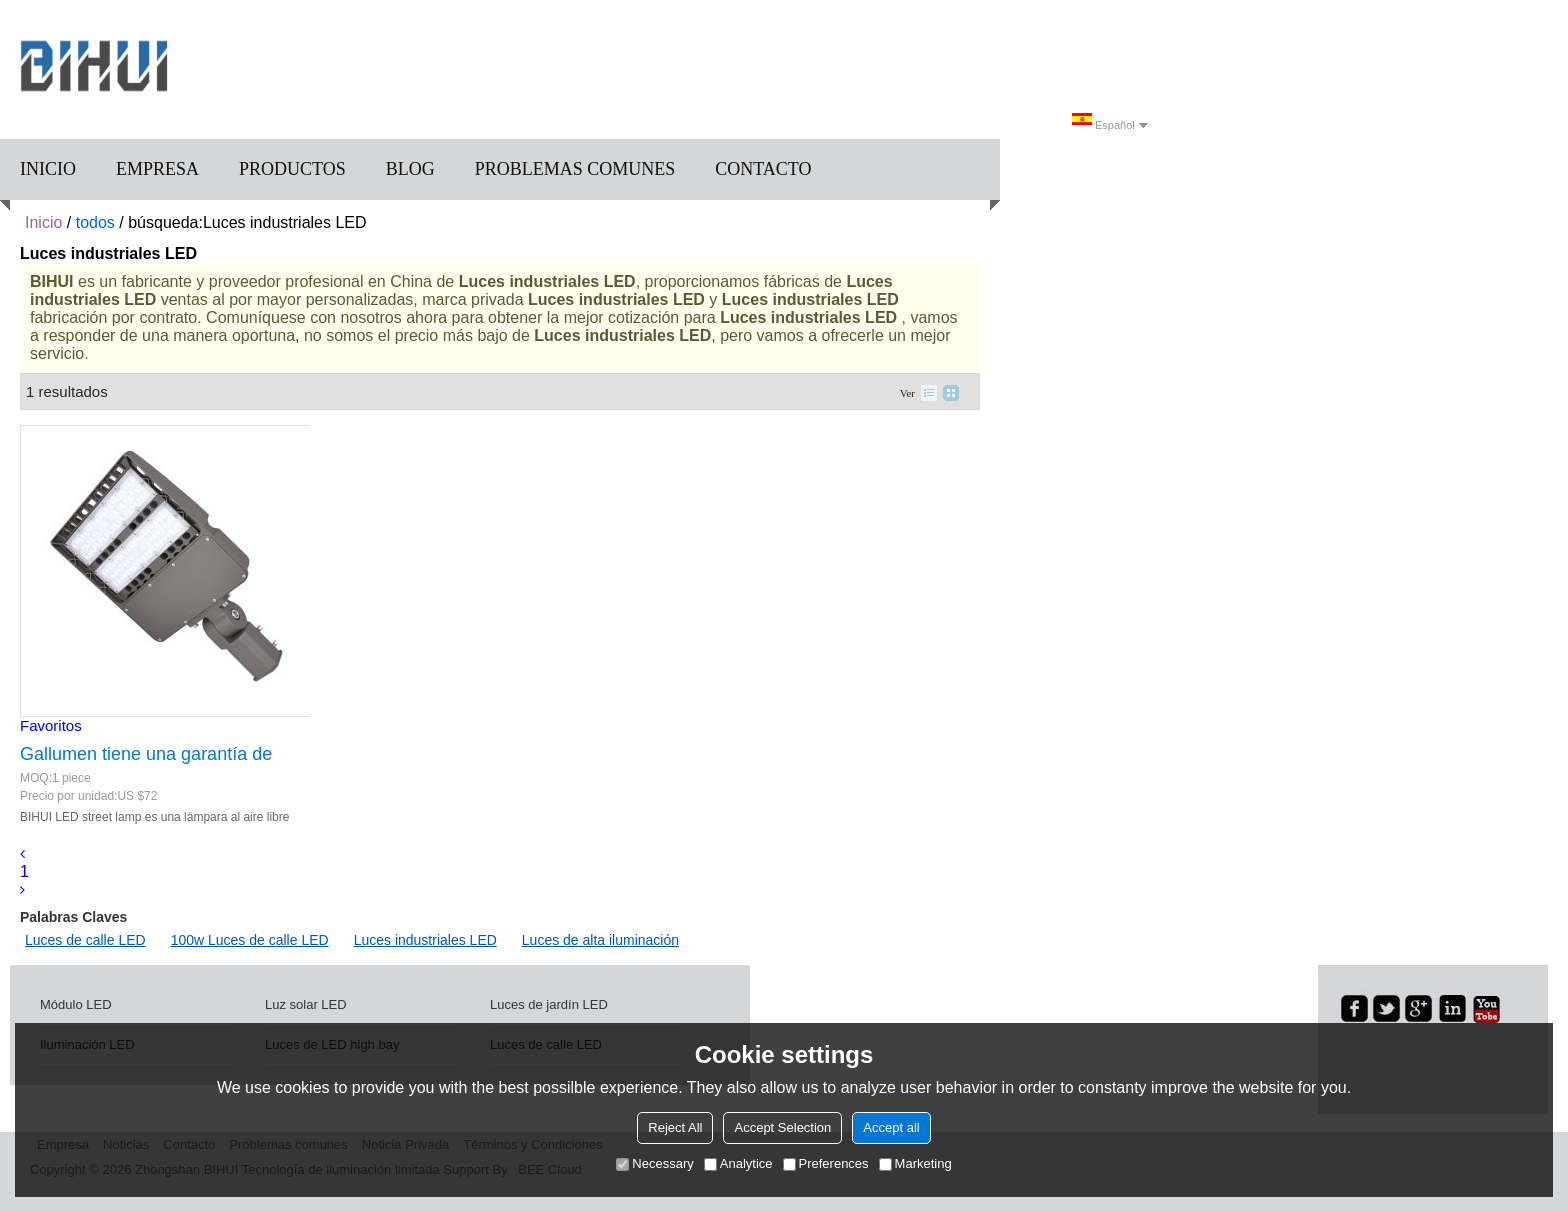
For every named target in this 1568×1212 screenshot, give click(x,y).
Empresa (157, 169)
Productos (292, 169)
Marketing (915, 1163)
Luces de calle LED (85, 940)
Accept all (891, 1127)
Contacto (763, 169)
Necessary (654, 1163)
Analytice (738, 1163)
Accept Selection (782, 1127)
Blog (410, 169)
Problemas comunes (575, 169)
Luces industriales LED (425, 940)
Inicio (48, 169)
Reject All (675, 1127)
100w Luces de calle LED (250, 940)
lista (929, 393)
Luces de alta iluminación (600, 940)
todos (95, 222)
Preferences (826, 1163)
